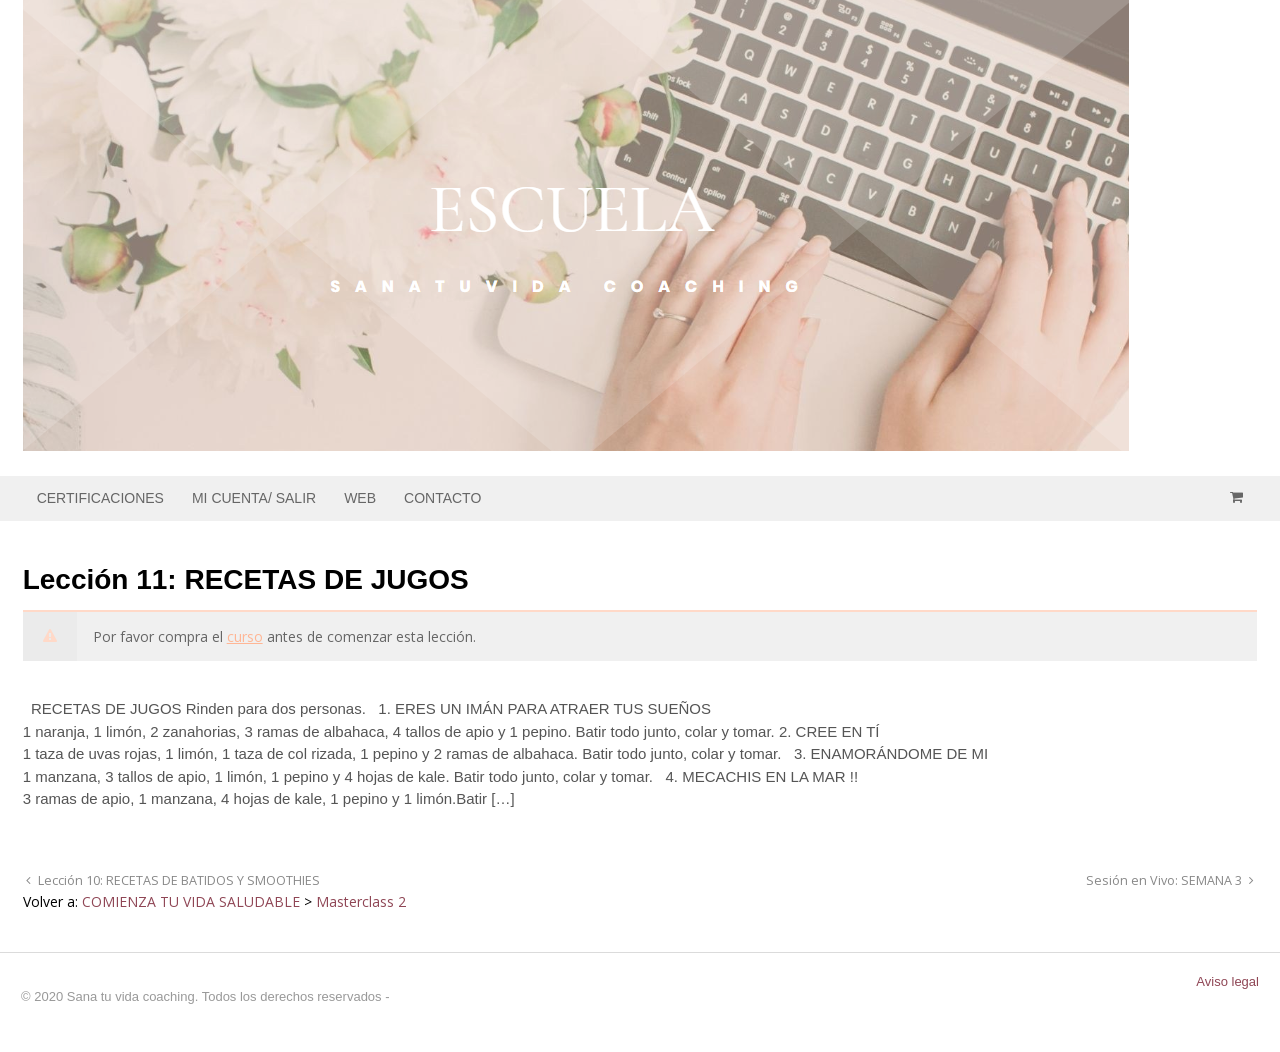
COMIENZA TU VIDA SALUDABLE (191, 901)
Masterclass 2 (361, 901)
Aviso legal (1227, 981)
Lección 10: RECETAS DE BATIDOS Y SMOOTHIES (177, 880)
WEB (360, 498)
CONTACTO (442, 498)
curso (245, 636)
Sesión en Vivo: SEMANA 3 (1165, 880)
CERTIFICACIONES (100, 498)
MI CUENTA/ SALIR (254, 498)
